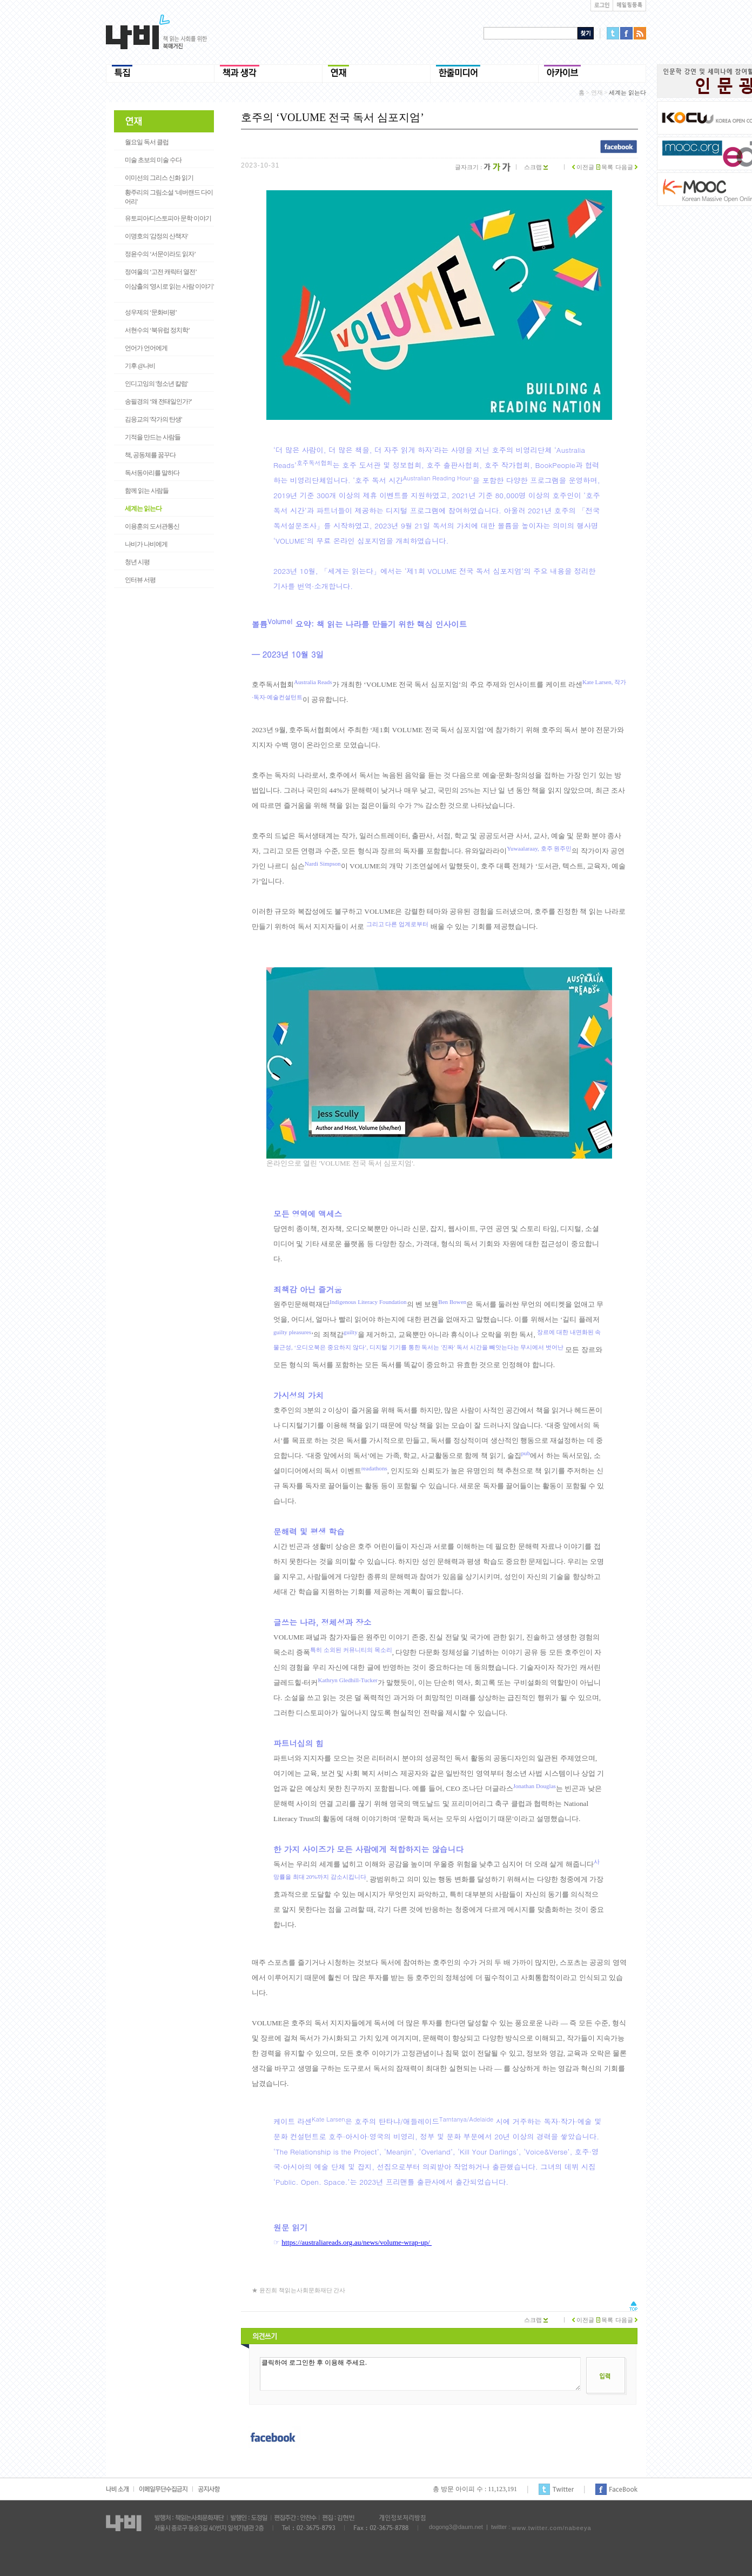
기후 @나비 (140, 366)
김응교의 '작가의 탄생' (153, 419)
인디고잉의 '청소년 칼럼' (156, 383)
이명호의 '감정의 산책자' (156, 236)
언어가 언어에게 (146, 348)
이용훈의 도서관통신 (152, 526)
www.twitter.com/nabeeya (551, 2528)
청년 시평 (137, 562)
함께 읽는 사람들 (147, 490)
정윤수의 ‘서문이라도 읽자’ (160, 254)
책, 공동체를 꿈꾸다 (150, 455)
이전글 (583, 167)
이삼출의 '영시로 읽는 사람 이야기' (169, 286)
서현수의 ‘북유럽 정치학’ (157, 330)
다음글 (626, 167)
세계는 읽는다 (143, 508)
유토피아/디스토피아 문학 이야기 (168, 218)
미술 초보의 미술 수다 (153, 160)
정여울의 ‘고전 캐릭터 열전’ (161, 272)
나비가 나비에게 (146, 544)
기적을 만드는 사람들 (152, 437)
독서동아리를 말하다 (152, 473)
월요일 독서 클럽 (147, 142)
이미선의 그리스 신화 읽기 (159, 178)
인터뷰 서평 (140, 580)
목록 (605, 167)
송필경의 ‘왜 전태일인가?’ (158, 401)
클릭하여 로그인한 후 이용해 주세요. (420, 2374)
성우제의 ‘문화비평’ (151, 312)
